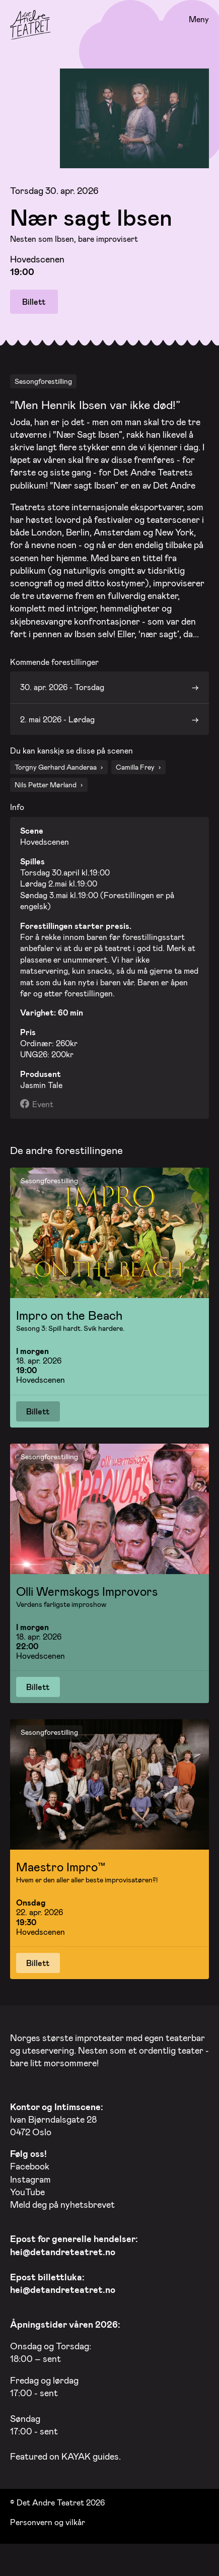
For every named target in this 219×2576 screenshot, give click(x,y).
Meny (199, 19)
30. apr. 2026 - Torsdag (62, 684)
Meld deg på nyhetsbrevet (62, 2201)
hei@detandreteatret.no (62, 2248)
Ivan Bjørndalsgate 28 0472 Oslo (56, 2116)
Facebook (29, 2163)
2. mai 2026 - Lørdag (57, 716)
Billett (34, 301)
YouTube (27, 2188)
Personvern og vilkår (47, 2519)
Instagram (30, 2176)
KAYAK (76, 2453)
